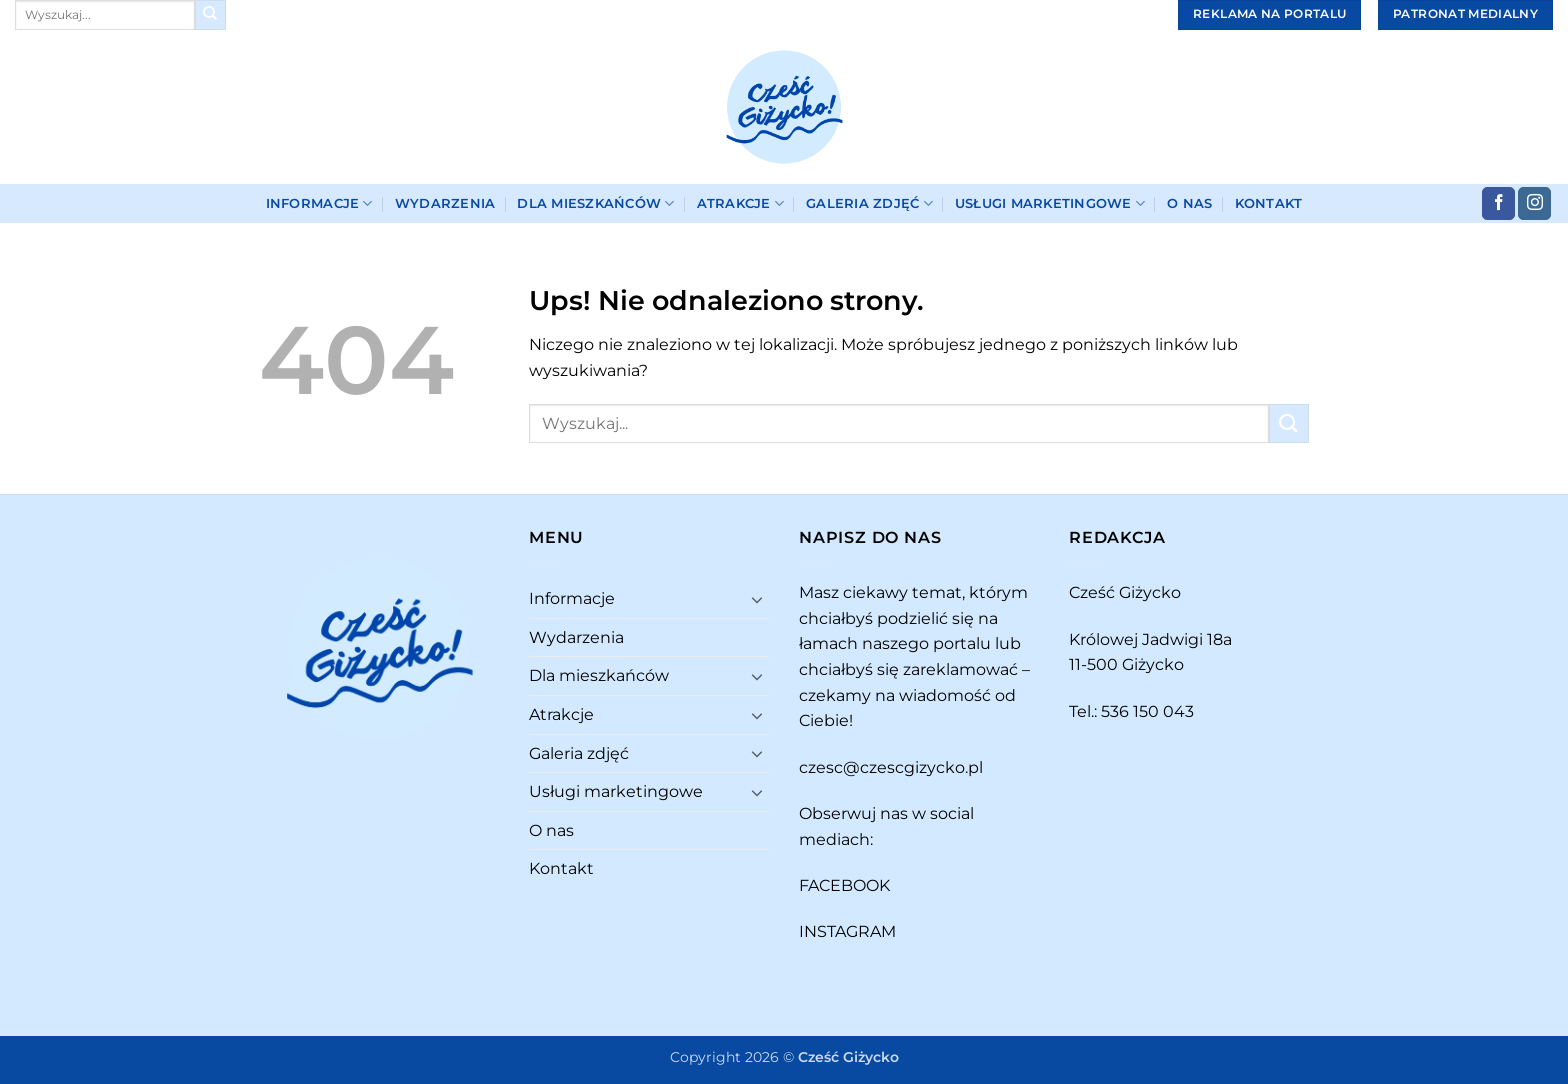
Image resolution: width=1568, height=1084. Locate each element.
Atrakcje (741, 203)
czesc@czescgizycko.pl (891, 767)
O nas (1189, 203)
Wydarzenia (445, 203)
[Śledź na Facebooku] (1498, 204)
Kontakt (1269, 203)
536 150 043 (1147, 711)
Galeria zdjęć (869, 203)
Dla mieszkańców (595, 203)
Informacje (319, 203)
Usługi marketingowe (1050, 203)
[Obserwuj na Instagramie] (1534, 204)
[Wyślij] (210, 15)
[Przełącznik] (757, 599)
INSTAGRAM (847, 931)
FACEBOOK (844, 885)
